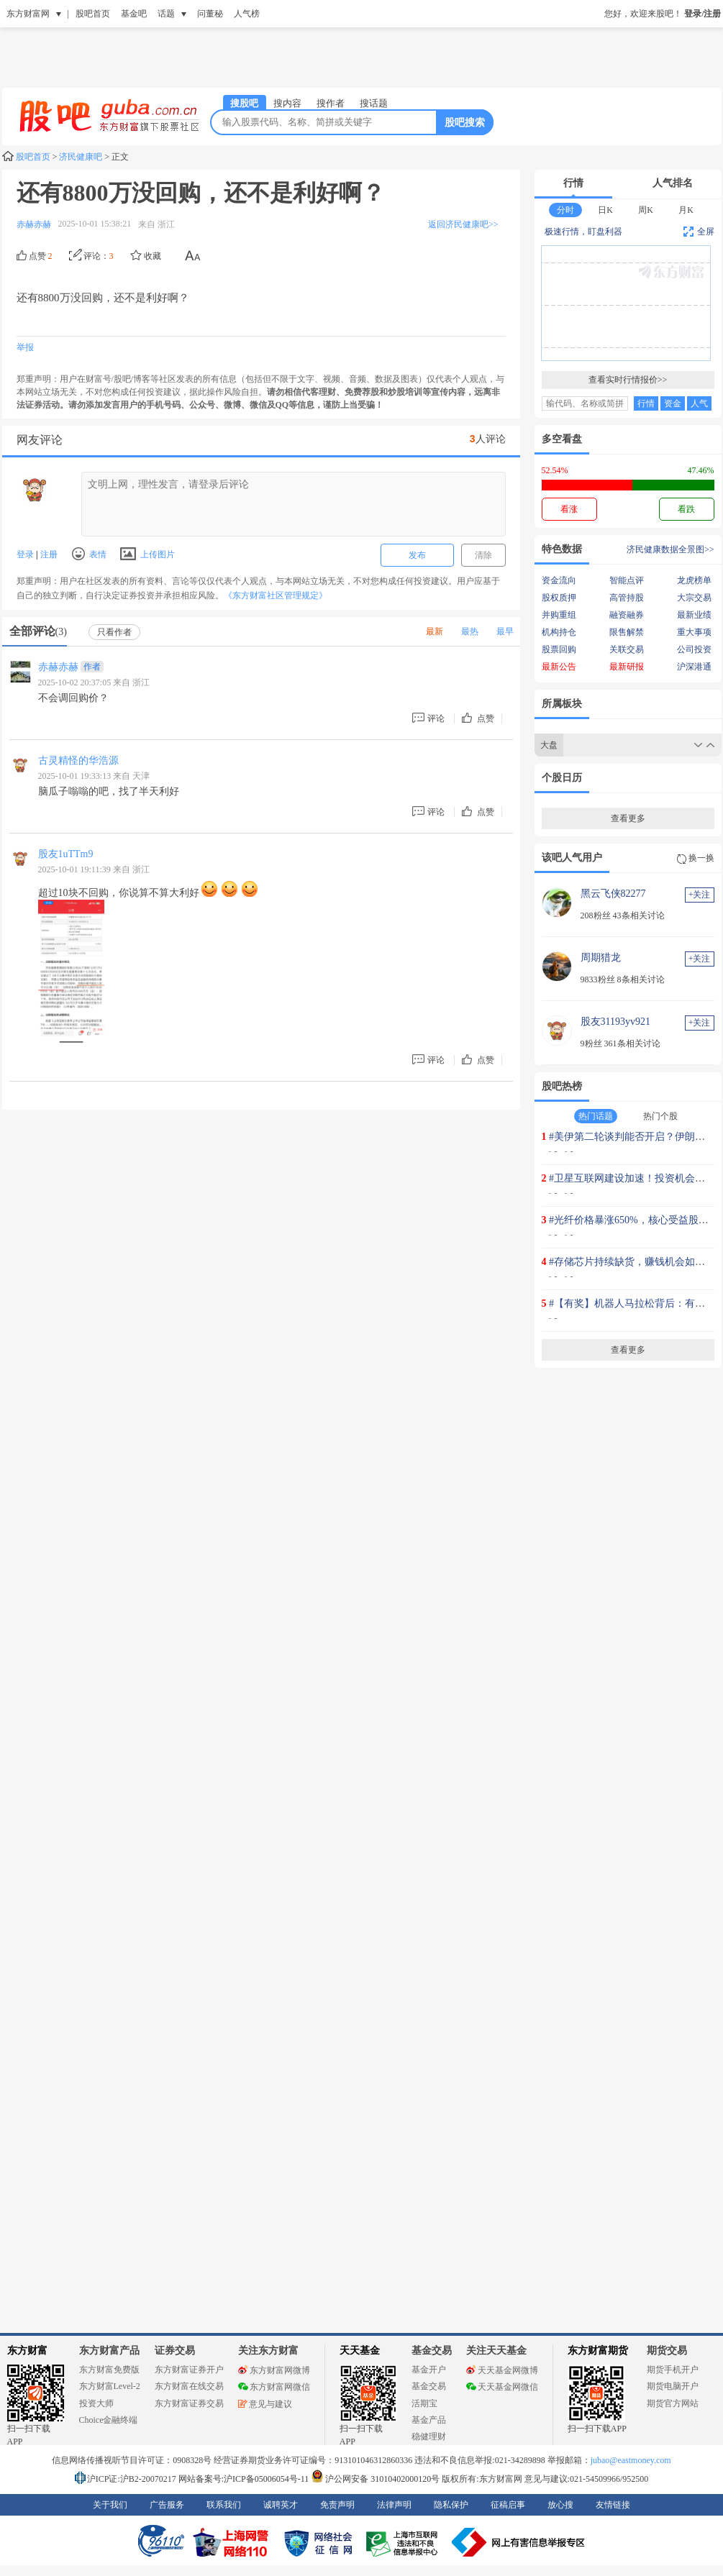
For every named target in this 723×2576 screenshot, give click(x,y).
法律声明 (394, 2505)
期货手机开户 (673, 2370)
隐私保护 (451, 2505)
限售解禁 (626, 632)
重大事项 (694, 632)
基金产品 (428, 2420)
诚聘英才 (280, 2505)
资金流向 (559, 580)
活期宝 (424, 2403)
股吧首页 (93, 14)
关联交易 (626, 649)
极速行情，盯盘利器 (583, 232)
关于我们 (110, 2505)
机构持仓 (559, 632)
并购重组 (559, 615)
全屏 (698, 232)
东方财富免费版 (109, 2370)
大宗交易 (694, 598)
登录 (26, 554)
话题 (166, 14)
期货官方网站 (673, 2403)
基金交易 (428, 2386)
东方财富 (27, 2350)
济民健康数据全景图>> (670, 549)
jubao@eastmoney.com (631, 2460)
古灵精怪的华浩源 (78, 760)
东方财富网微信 (274, 2387)
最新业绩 (694, 615)
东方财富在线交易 (189, 2386)
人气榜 (247, 14)
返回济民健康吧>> (463, 224)
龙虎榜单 (694, 580)
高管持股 (626, 598)
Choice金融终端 (108, 2420)
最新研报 (626, 667)
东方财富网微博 (274, 2370)
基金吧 (134, 14)
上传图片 (147, 554)
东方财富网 (28, 14)
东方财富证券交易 (189, 2403)
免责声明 (337, 2505)
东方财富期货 (598, 2350)
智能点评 (626, 580)
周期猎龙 (601, 957)
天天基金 (360, 2350)
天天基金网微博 (502, 2370)
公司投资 (694, 649)
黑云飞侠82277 (613, 893)
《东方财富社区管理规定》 (275, 595)
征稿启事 (508, 2505)
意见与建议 (265, 2404)
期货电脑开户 (673, 2386)
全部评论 (38, 631)
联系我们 (223, 2505)
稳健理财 (428, 2436)
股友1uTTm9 (66, 854)
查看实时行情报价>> (628, 380)
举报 (25, 347)
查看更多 (628, 818)
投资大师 (96, 2403)
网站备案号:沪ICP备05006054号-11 (245, 2479)
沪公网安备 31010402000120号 (375, 2479)
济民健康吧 (80, 157)
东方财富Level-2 (109, 2386)
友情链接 (613, 2505)
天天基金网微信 (502, 2387)
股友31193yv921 (615, 1021)
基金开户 (428, 2370)
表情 (89, 553)
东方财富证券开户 (189, 2370)
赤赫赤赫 (58, 667)
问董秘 (210, 14)
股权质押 (559, 598)
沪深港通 (694, 667)
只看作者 (114, 632)
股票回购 (559, 649)
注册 (48, 554)
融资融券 (626, 615)
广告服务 (167, 2505)
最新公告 (559, 667)
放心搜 (560, 2505)
